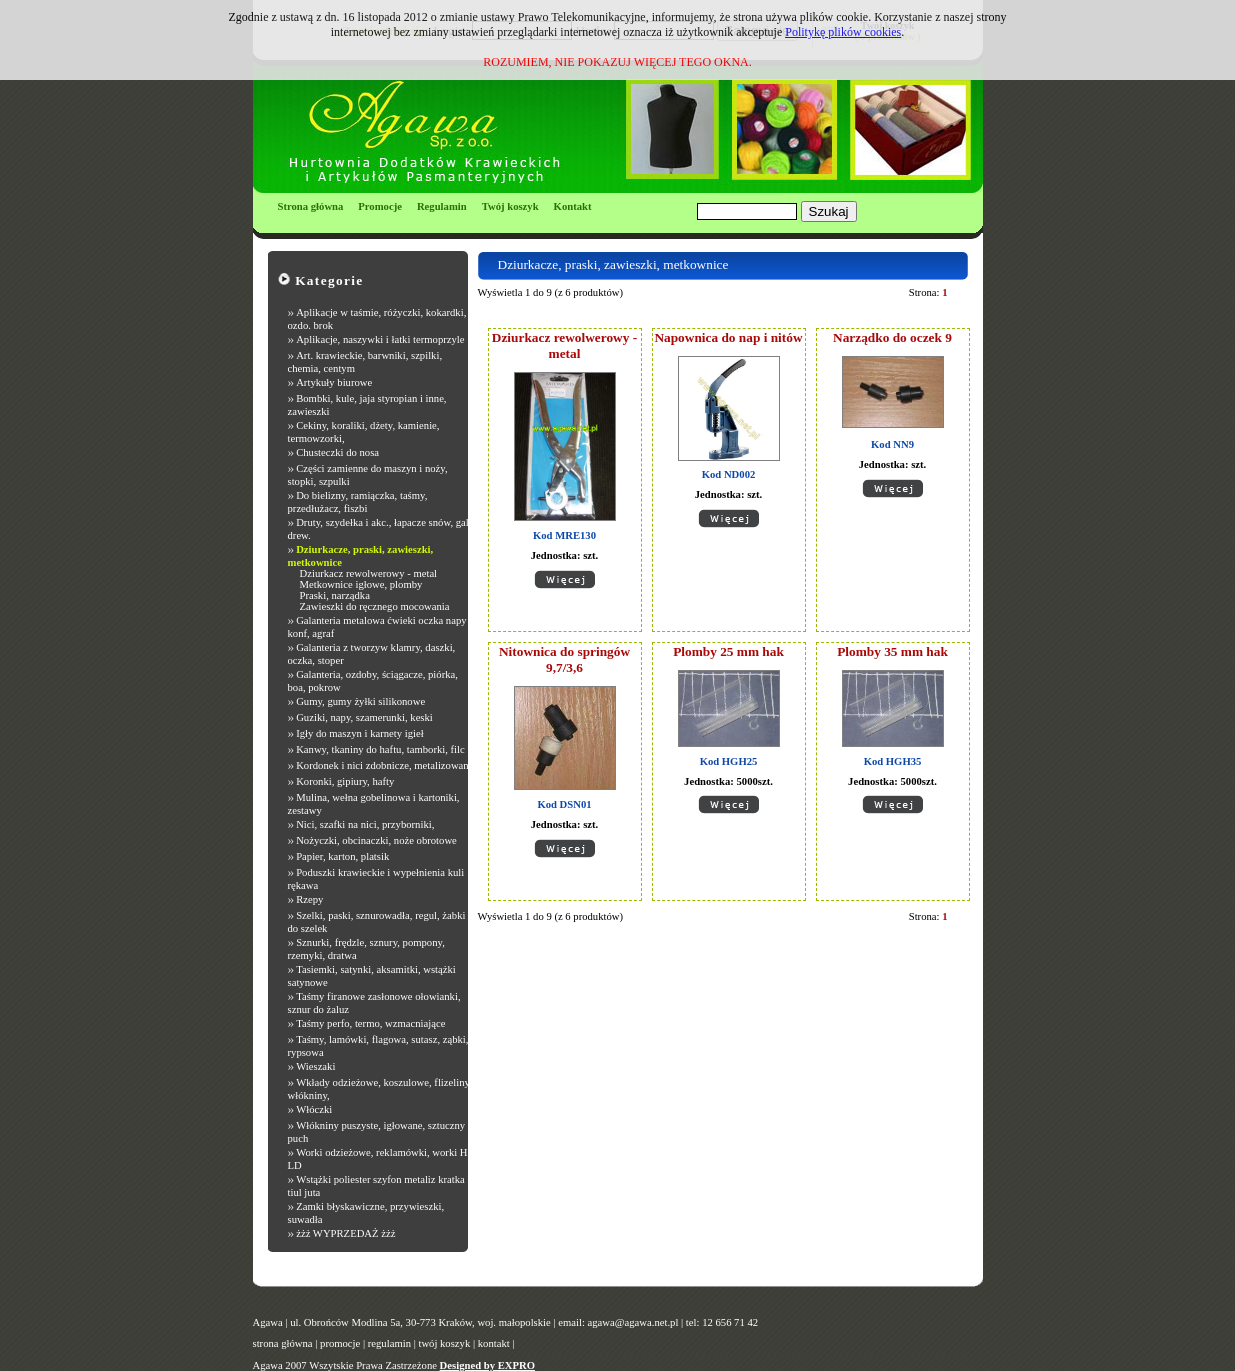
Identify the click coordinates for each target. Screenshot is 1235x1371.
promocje (340, 1343)
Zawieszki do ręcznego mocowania (375, 606)
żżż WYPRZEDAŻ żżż (345, 1233)
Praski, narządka (335, 595)
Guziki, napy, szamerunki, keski (364, 717)
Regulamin (442, 206)
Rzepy (309, 899)
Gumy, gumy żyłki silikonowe (360, 701)
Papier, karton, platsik (342, 856)
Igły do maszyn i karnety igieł (360, 733)
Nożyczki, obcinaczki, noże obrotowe (376, 840)
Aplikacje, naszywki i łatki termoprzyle (380, 339)
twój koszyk (444, 1343)
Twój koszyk (510, 206)
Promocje (380, 206)
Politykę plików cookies (843, 32)
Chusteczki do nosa (337, 452)
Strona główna (311, 206)
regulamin (389, 1343)
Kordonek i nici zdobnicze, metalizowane (384, 765)
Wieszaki (315, 1066)
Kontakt (573, 206)
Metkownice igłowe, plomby (361, 584)
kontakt (494, 1343)
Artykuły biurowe (334, 382)
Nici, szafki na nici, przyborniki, (365, 824)
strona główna (283, 1343)
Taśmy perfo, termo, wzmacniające (370, 1023)
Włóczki (314, 1109)
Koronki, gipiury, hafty (345, 781)
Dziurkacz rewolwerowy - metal (369, 573)
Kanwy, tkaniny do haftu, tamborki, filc (380, 749)
